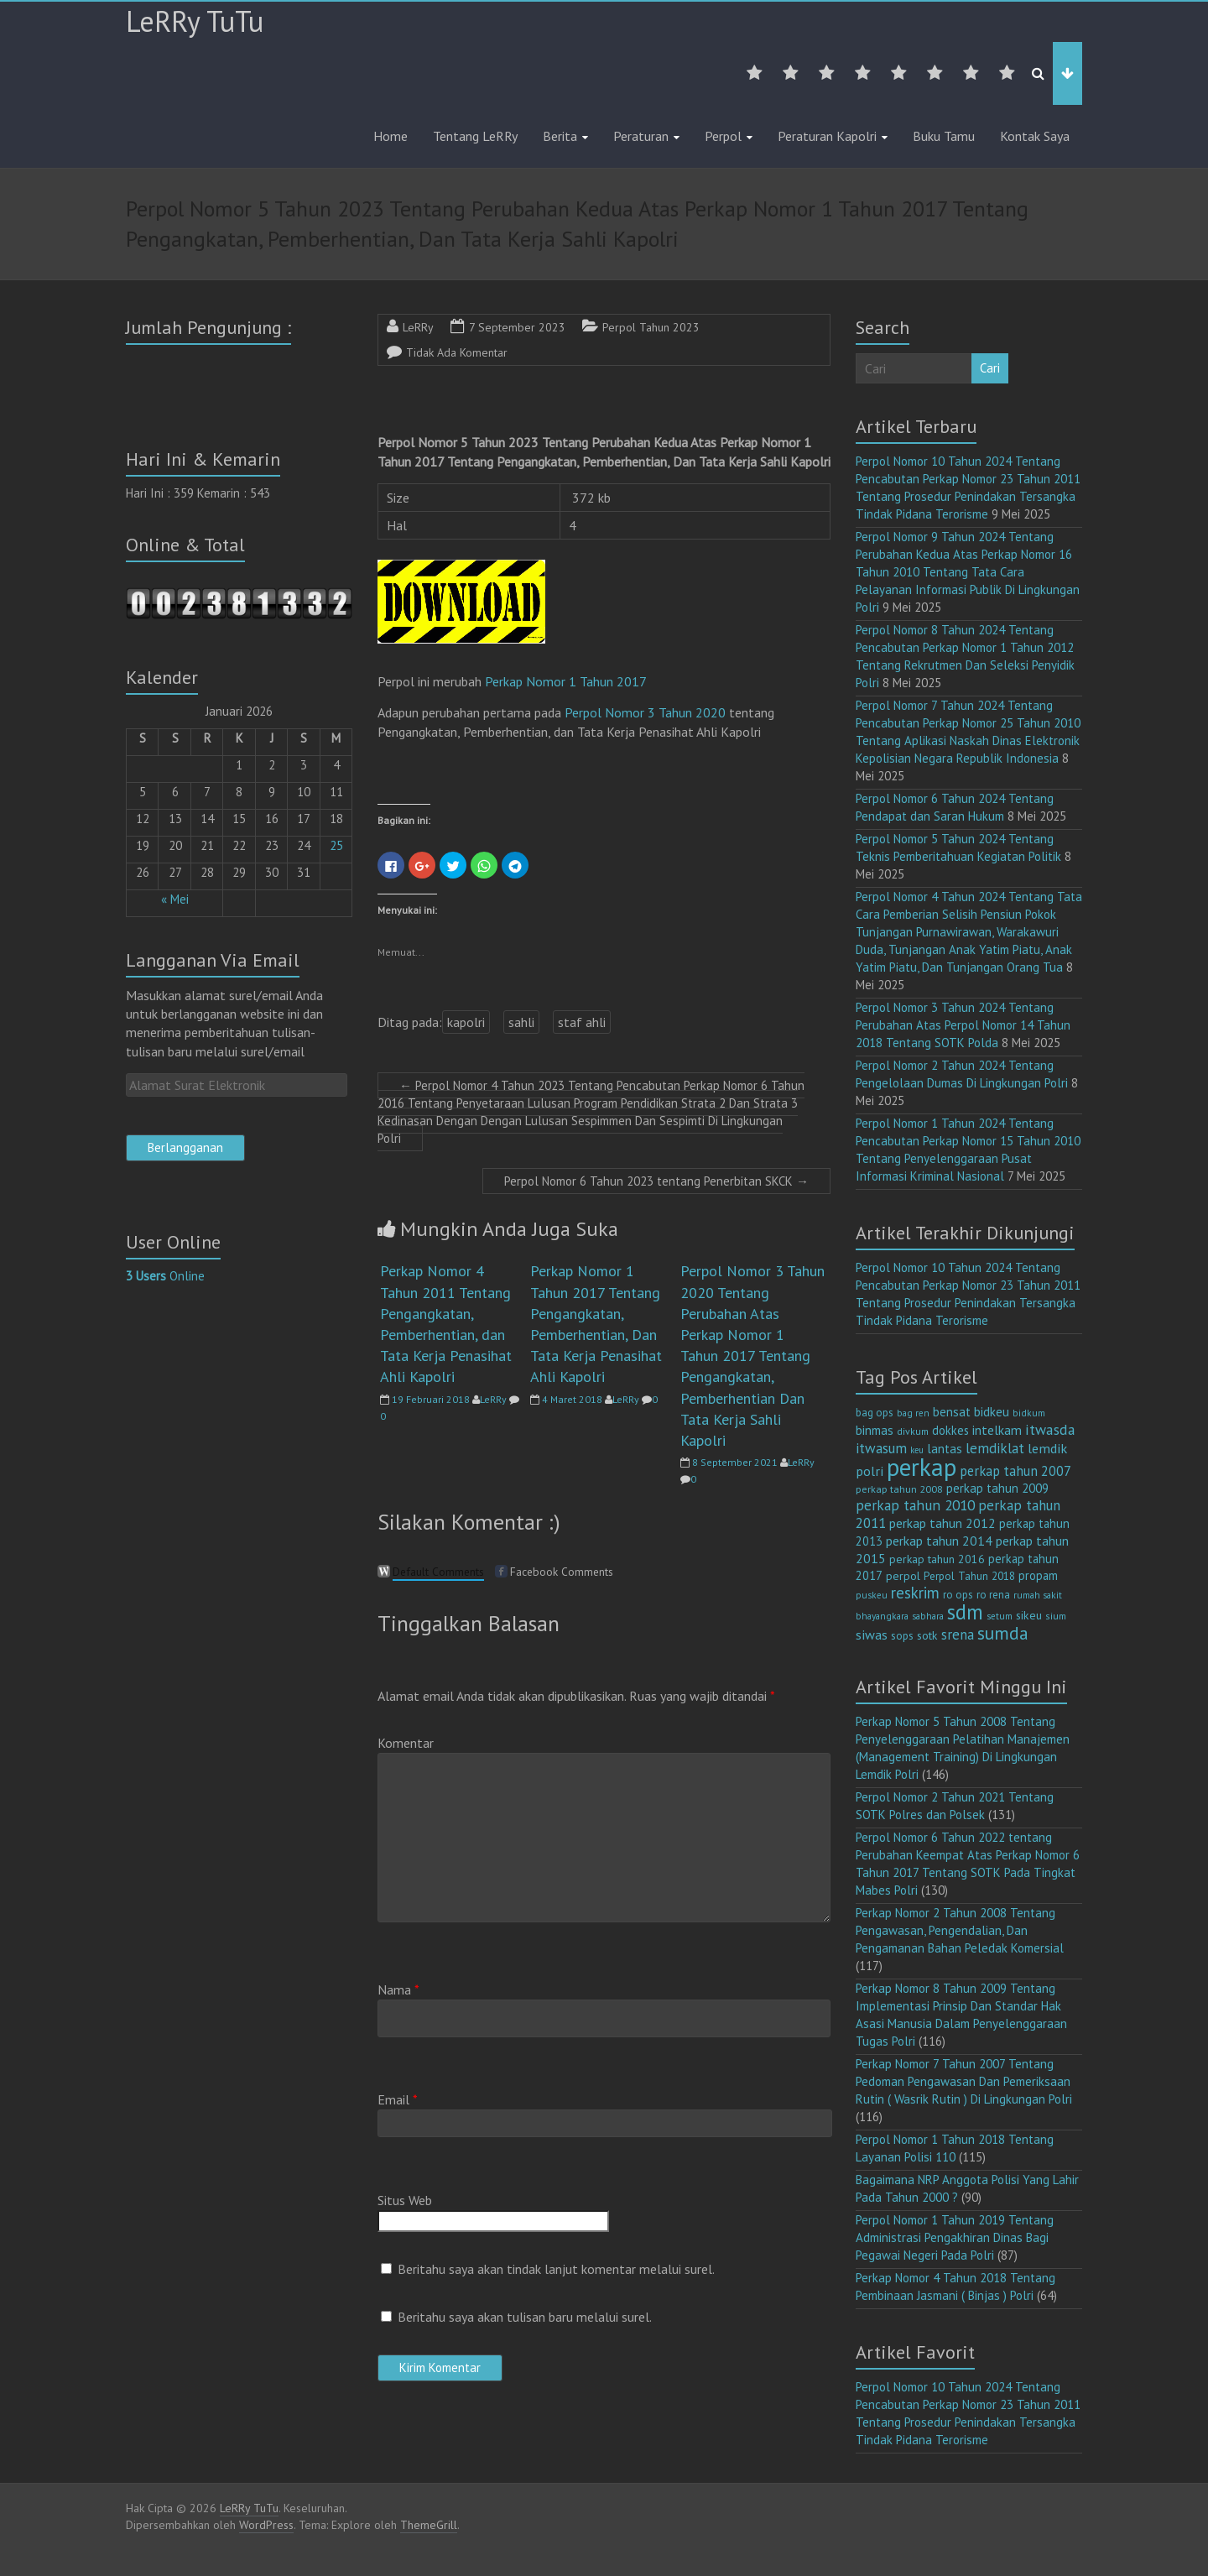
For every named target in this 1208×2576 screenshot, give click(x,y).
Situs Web (405, 2200)
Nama (398, 1989)
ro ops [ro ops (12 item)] (958, 1595)
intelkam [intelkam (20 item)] (997, 1429)
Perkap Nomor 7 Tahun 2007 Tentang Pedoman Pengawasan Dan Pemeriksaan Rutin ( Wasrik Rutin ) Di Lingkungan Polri (964, 2081)
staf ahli (582, 1022)
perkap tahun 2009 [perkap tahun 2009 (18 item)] (997, 1488)
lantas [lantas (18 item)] (944, 1449)
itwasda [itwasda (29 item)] (1050, 1429)
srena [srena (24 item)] (957, 1634)
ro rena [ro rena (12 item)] (993, 1595)
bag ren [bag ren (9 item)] (913, 1412)
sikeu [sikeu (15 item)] (1029, 1615)
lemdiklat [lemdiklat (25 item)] (995, 1448)
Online (165, 1276)
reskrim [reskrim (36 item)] (915, 1593)
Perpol (723, 136)
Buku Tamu (944, 136)
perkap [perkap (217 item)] (921, 1467)
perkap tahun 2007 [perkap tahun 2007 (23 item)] (1015, 1471)
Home (390, 136)
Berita (560, 136)
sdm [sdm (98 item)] (965, 1611)
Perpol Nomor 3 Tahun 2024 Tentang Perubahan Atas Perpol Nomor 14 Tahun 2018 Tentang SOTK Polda (963, 1025)
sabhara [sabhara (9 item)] (928, 1615)
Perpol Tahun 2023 (651, 327)
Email (398, 2099)
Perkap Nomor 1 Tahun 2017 (565, 681)
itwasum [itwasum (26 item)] (881, 1448)
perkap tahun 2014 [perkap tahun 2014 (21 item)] (939, 1540)
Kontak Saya (1035, 136)
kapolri (466, 1022)
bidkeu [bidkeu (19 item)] (991, 1411)
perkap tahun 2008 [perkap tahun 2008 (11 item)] (899, 1488)
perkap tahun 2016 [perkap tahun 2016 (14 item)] (937, 1559)
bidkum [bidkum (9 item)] (1029, 1412)
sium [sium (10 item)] (1055, 1615)
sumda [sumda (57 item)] (1002, 1633)
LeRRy (418, 327)
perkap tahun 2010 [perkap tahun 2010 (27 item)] (915, 1505)
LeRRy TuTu (194, 21)
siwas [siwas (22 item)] (872, 1634)
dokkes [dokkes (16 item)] (950, 1430)
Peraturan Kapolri (827, 136)
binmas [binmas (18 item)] (874, 1430)
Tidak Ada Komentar (457, 352)
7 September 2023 (517, 327)
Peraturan (641, 136)
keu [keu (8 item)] (917, 1450)
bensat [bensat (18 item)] (952, 1412)
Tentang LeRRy (475, 136)
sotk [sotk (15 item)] (927, 1635)
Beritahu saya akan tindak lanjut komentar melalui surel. (556, 2269)
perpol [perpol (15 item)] (903, 1575)
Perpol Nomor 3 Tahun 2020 (645, 712)
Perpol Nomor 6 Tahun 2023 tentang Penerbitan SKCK (656, 1181)
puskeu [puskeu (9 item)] (872, 1594)
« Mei (175, 899)
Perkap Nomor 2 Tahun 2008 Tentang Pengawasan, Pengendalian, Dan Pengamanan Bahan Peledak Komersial (960, 1930)
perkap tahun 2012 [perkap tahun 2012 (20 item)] (942, 1523)
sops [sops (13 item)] (902, 1635)
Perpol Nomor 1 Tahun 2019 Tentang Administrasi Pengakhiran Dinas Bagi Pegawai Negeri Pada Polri (955, 2237)
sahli (521, 1022)
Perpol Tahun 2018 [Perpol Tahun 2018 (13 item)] (969, 1575)
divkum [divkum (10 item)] (913, 1431)
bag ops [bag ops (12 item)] (874, 1412)
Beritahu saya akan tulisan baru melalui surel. (525, 2316)
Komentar (406, 1742)
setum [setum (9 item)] (1000, 1615)
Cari (990, 368)
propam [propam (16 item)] (1038, 1575)
